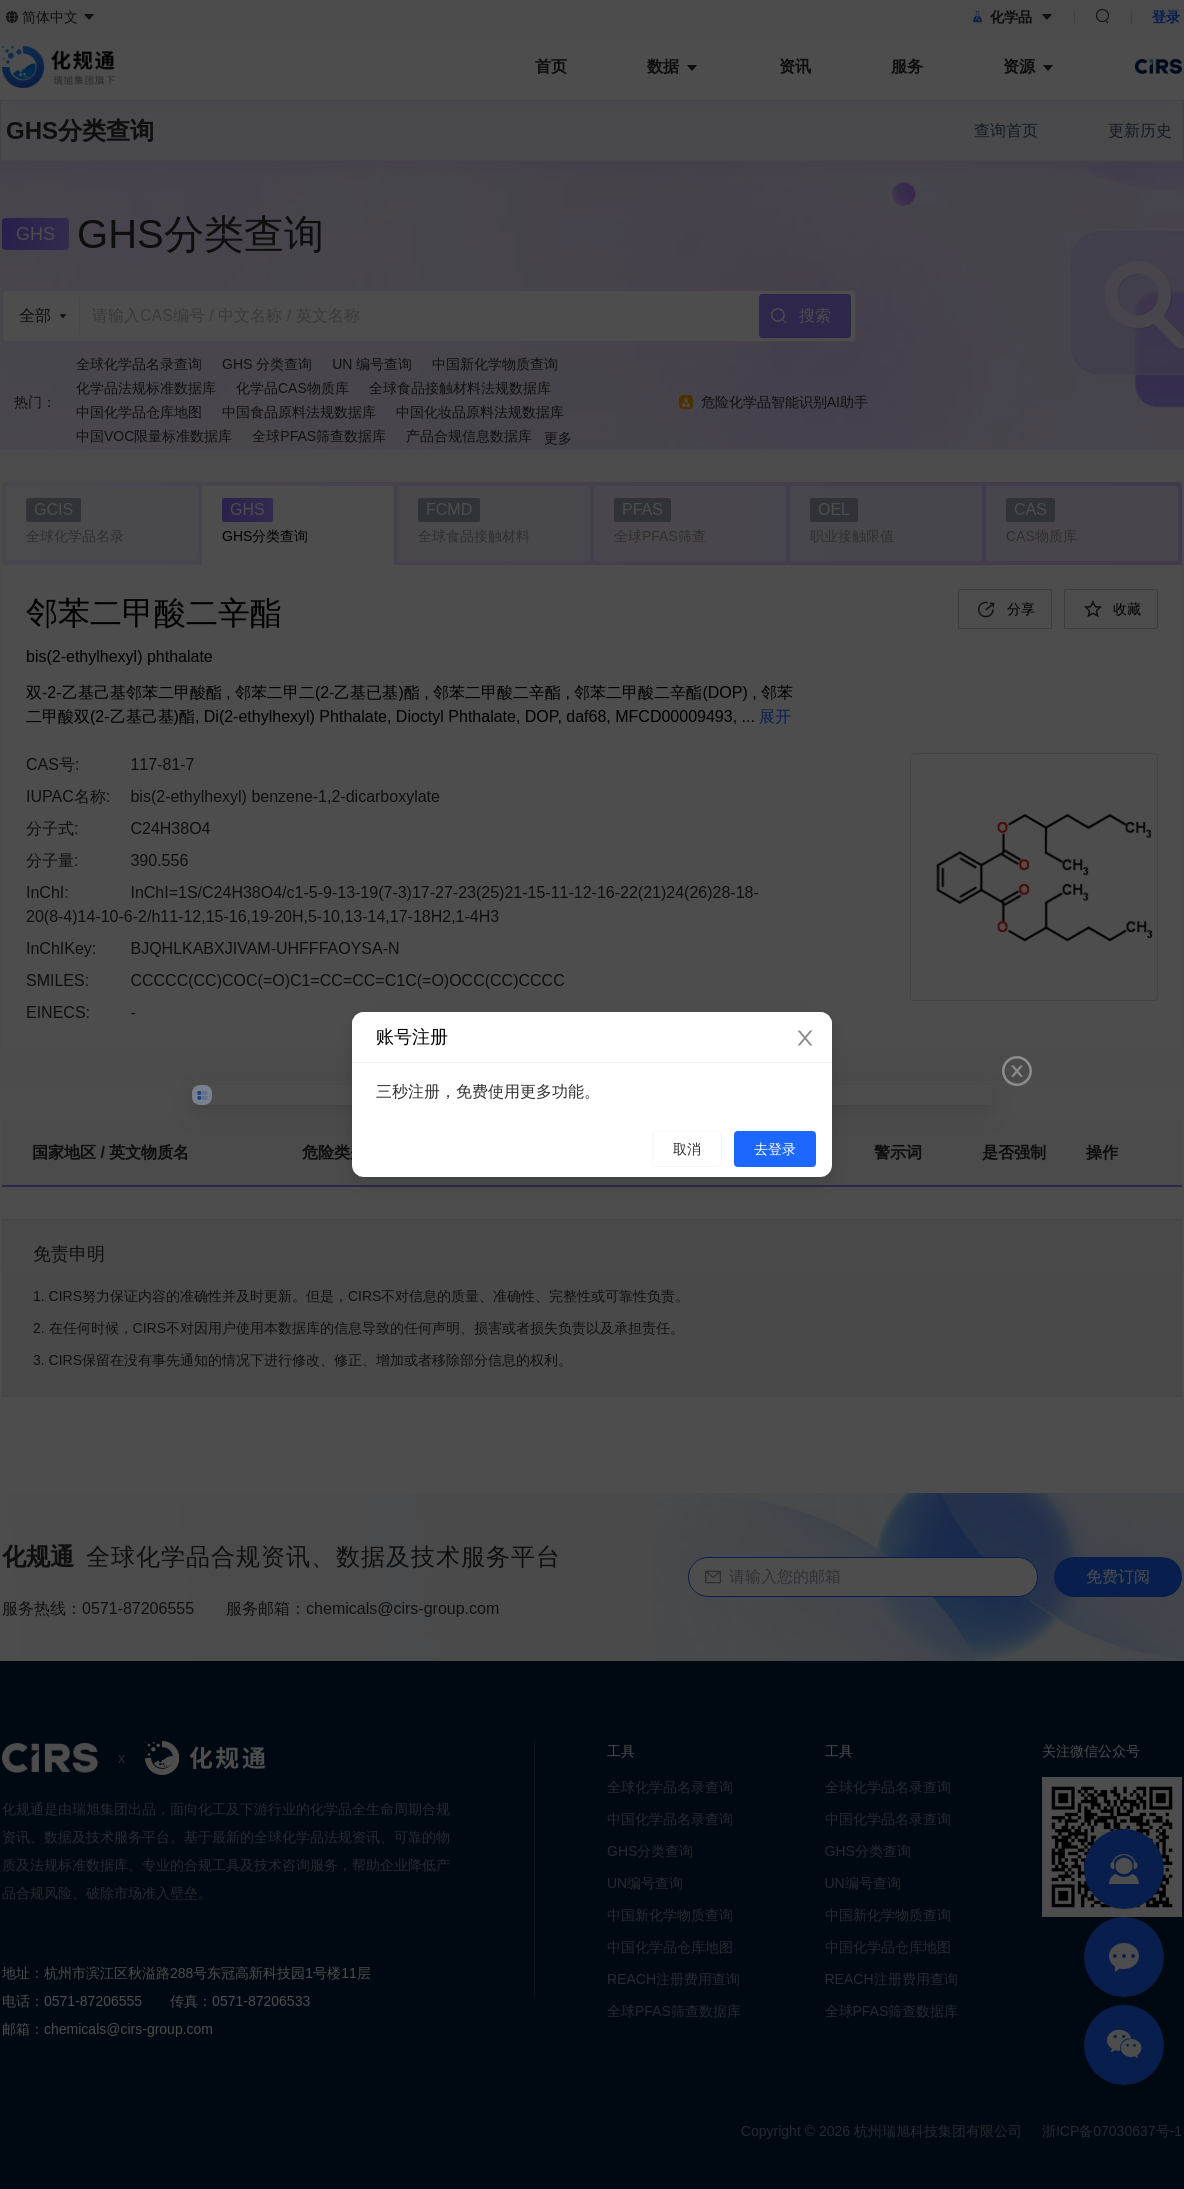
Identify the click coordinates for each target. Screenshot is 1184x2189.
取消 (687, 1149)
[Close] (805, 1039)
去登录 (775, 1149)
